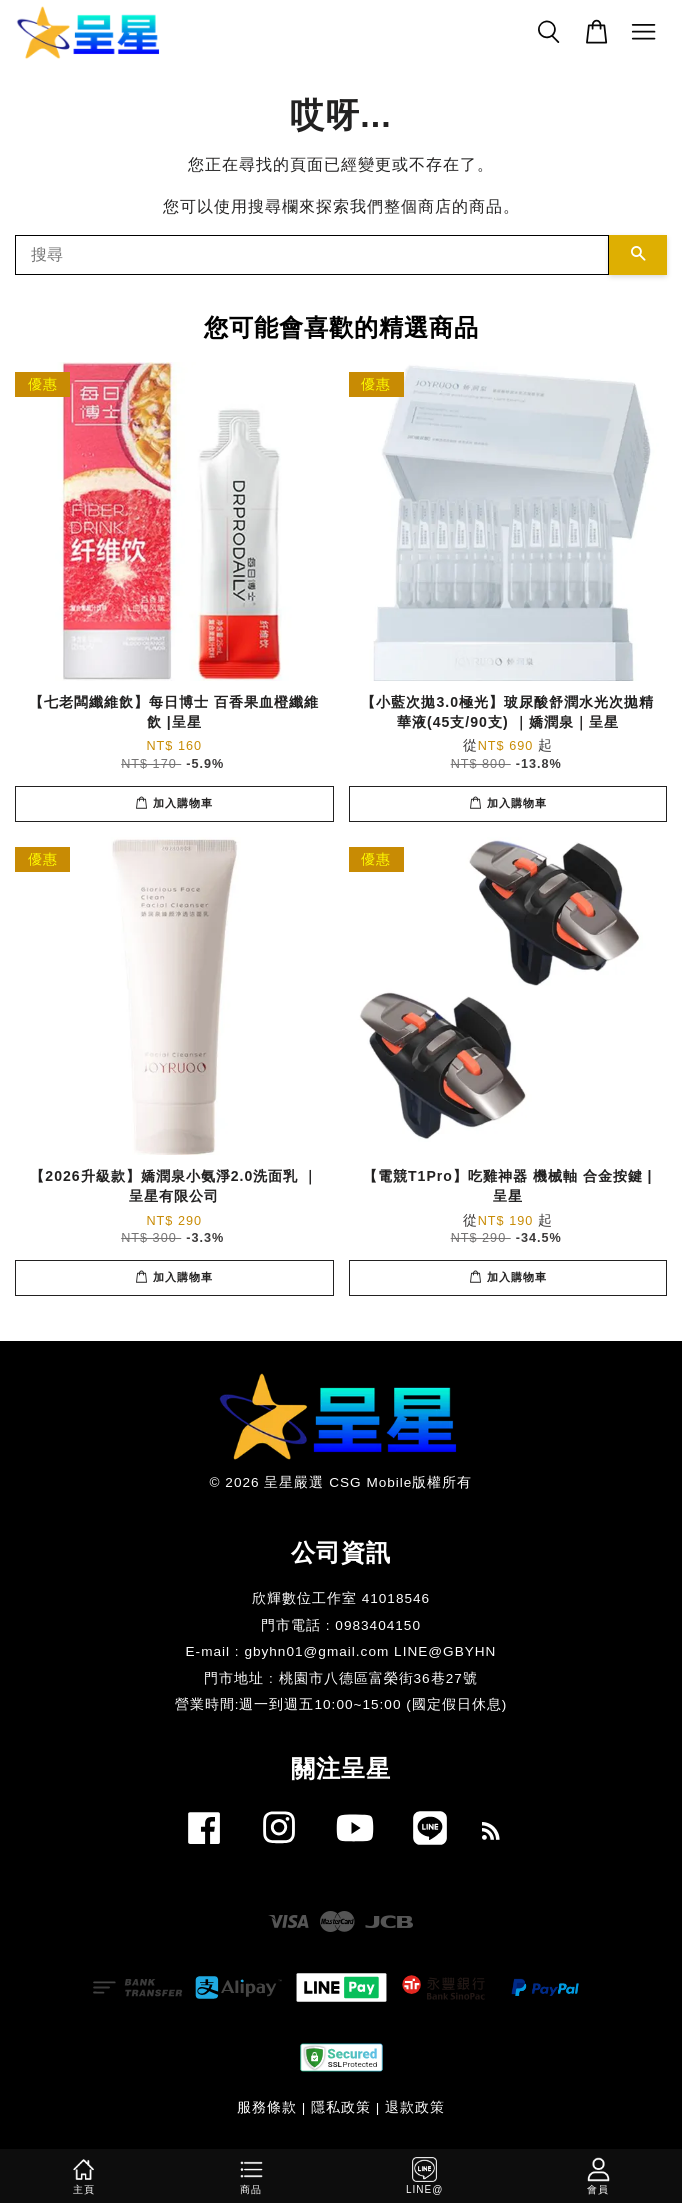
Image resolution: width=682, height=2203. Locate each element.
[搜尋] (312, 255)
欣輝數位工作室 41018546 (341, 1598)
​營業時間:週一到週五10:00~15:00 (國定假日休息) (341, 1704)
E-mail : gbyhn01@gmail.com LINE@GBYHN (341, 1651)
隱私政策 (341, 2107)
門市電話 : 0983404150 (341, 1625)
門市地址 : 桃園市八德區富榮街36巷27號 (341, 1678)
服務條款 (267, 2107)
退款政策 (415, 2107)
